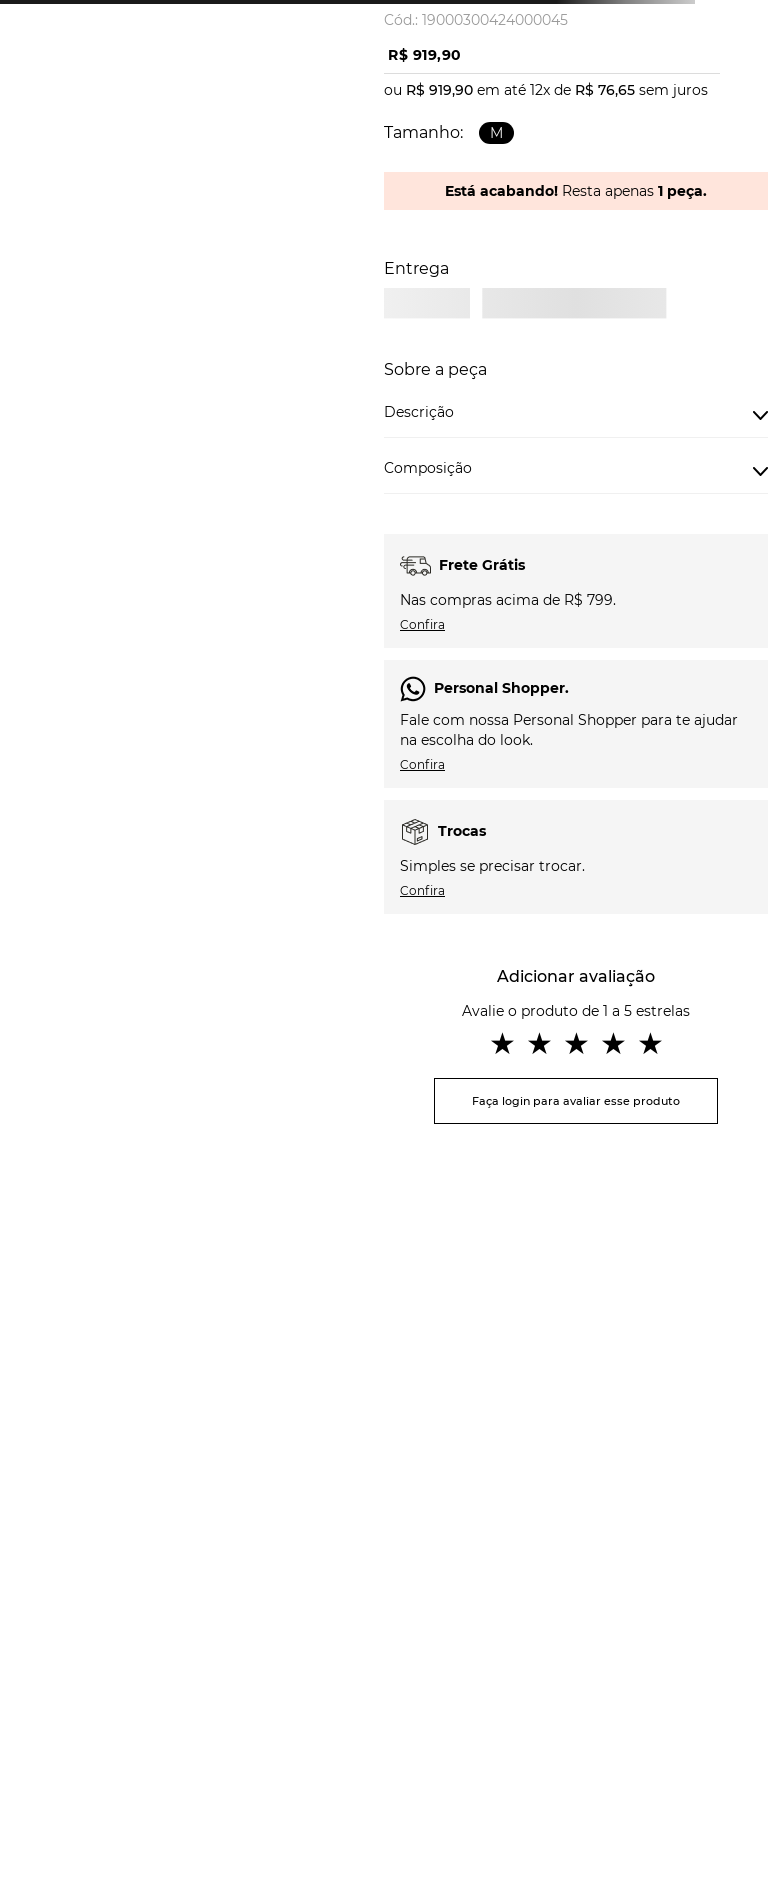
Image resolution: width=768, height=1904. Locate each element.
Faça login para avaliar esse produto (576, 1101)
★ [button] (502, 1043)
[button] (496, 133)
